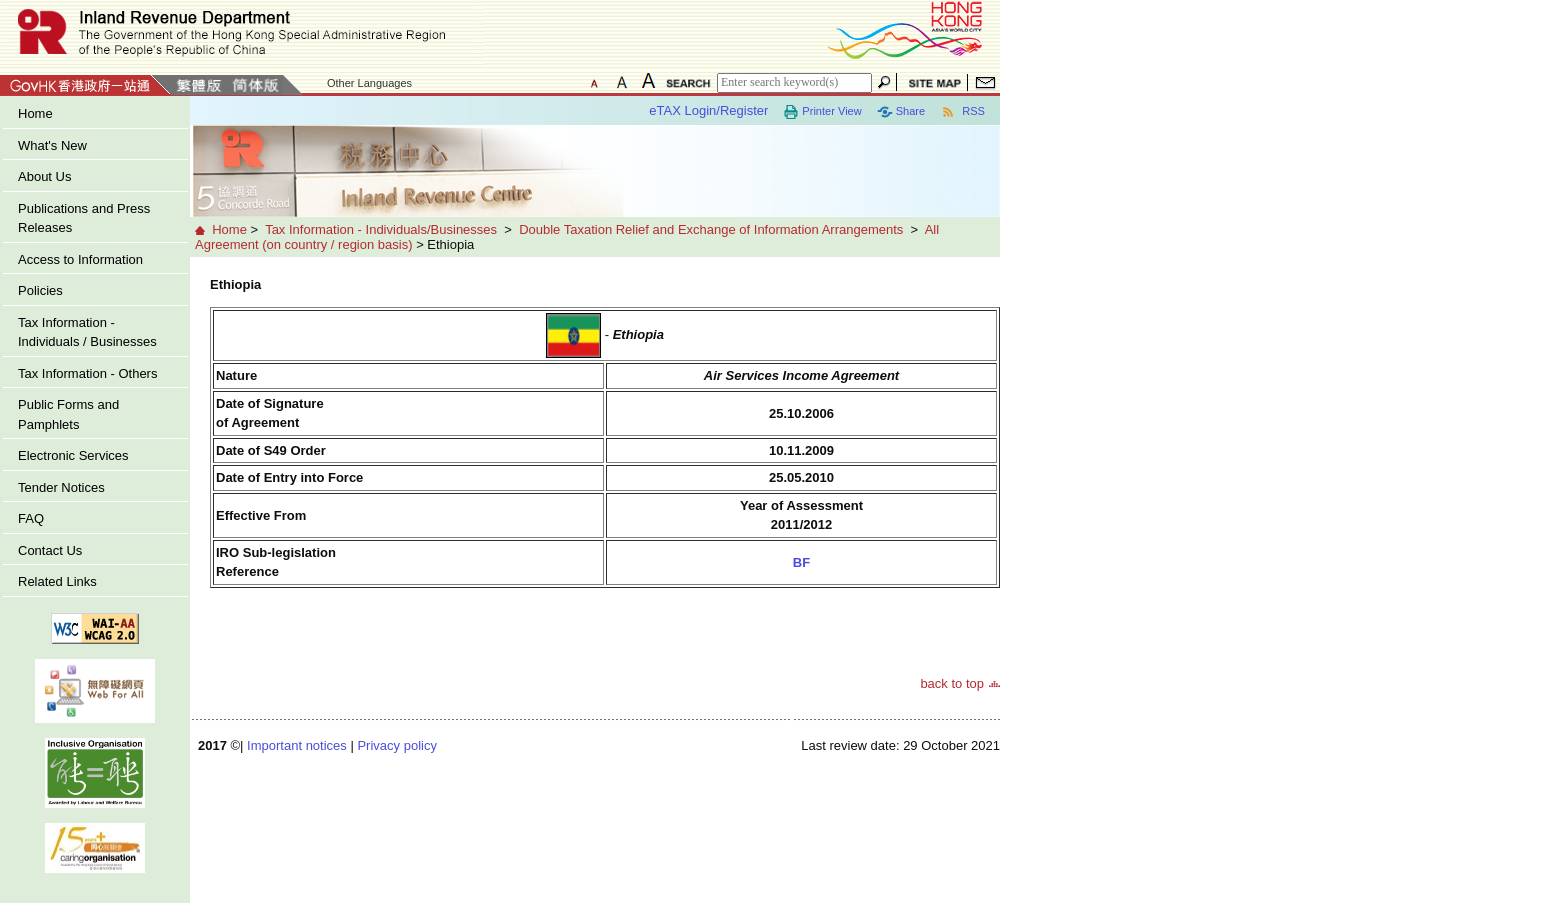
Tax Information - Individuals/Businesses (381, 229)
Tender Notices (61, 487)
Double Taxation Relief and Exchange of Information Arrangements (711, 229)
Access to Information (80, 259)
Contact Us (50, 550)
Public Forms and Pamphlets (68, 414)
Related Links (57, 581)
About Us (44, 176)
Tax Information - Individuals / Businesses (87, 332)
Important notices (297, 745)
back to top (952, 683)
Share (901, 112)
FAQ (31, 518)
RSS (962, 112)
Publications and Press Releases (84, 218)
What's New (52, 145)
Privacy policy (396, 745)
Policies (40, 290)
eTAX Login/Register (708, 110)
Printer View (822, 112)
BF (801, 562)
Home (35, 113)
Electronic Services (73, 455)
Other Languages (369, 83)
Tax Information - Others (87, 373)
